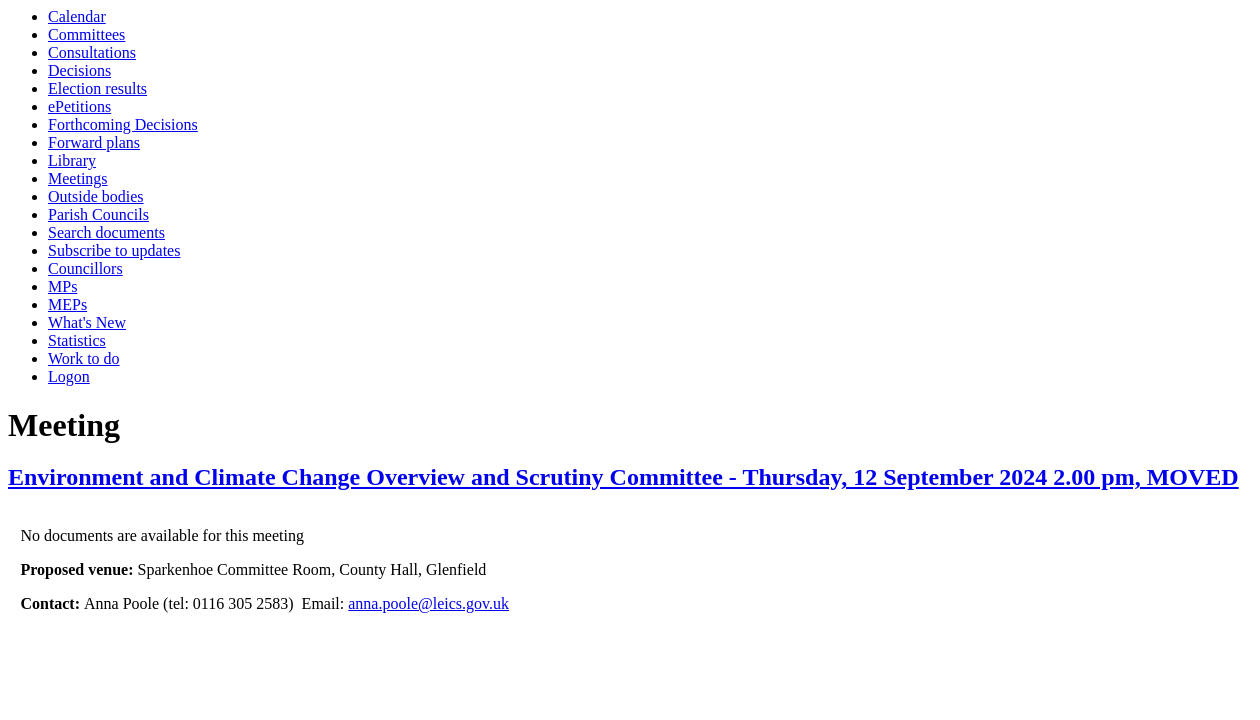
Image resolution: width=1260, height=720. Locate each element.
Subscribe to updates (114, 250)
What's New (87, 322)
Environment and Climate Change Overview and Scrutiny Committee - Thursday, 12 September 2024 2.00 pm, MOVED (623, 477)
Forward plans (94, 142)
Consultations (92, 52)
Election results (97, 88)
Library (72, 160)
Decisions (79, 70)
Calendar (77, 16)
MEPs (67, 304)
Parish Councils (98, 214)
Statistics (77, 340)
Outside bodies (96, 196)
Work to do (84, 358)
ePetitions (79, 106)
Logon (69, 376)
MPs (62, 286)
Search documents (106, 232)
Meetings (78, 178)
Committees (86, 34)
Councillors (85, 268)
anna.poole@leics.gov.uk (428, 603)
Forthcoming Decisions (123, 124)
